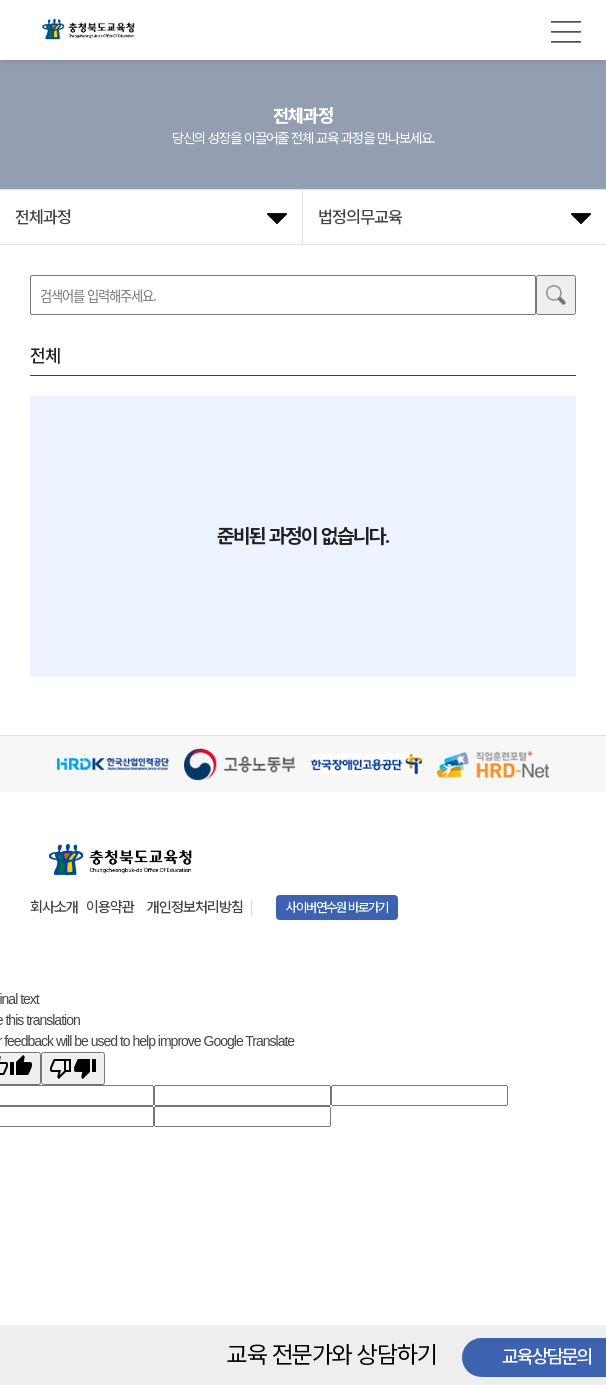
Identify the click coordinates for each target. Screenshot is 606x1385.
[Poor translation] (73, 1068)
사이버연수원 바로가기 (337, 907)
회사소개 (54, 907)
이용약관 (110, 907)
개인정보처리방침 (195, 907)
